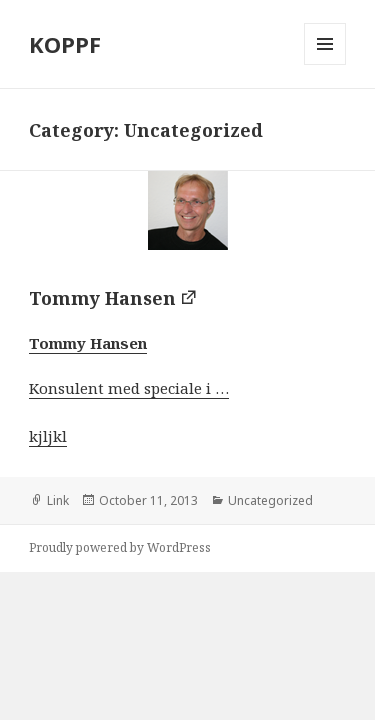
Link (58, 500)
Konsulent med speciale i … (129, 388)
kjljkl (48, 436)
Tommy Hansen (102, 298)
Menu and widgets (325, 64)
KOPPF (65, 44)
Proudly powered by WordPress (120, 547)
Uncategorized (270, 500)
